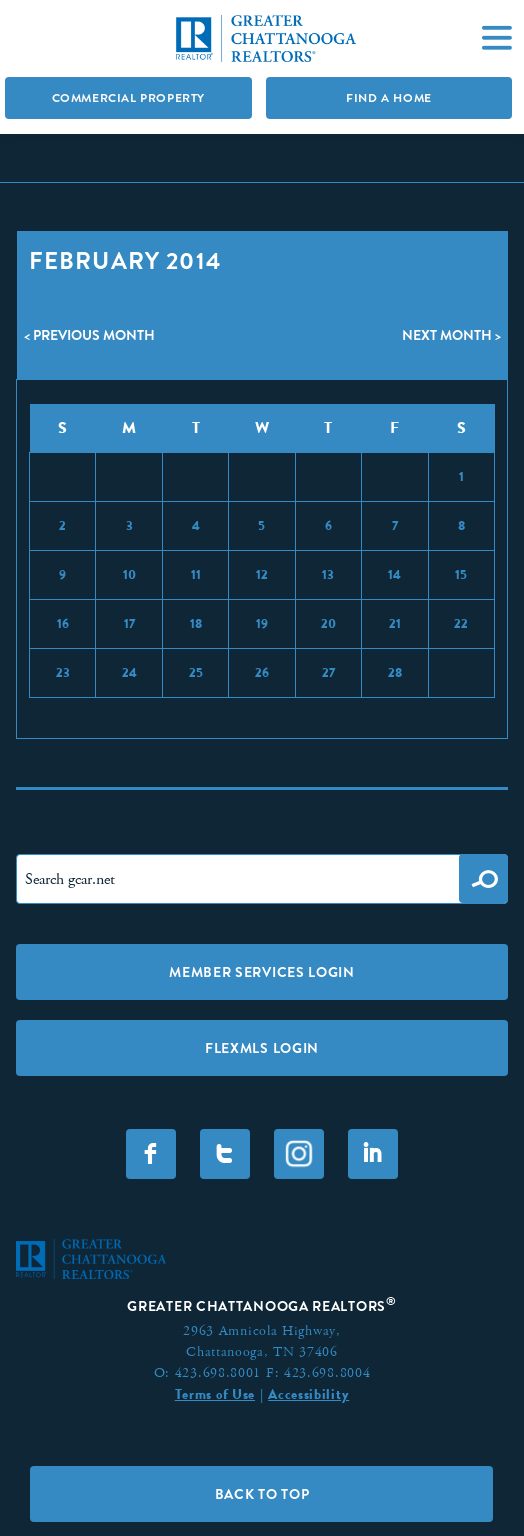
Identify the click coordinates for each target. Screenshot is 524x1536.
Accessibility (308, 1394)
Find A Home (389, 98)
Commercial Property (128, 98)
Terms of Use (215, 1394)
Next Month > (451, 335)
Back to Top (262, 1494)
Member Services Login (262, 972)
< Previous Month (89, 335)
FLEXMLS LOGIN (262, 1048)
